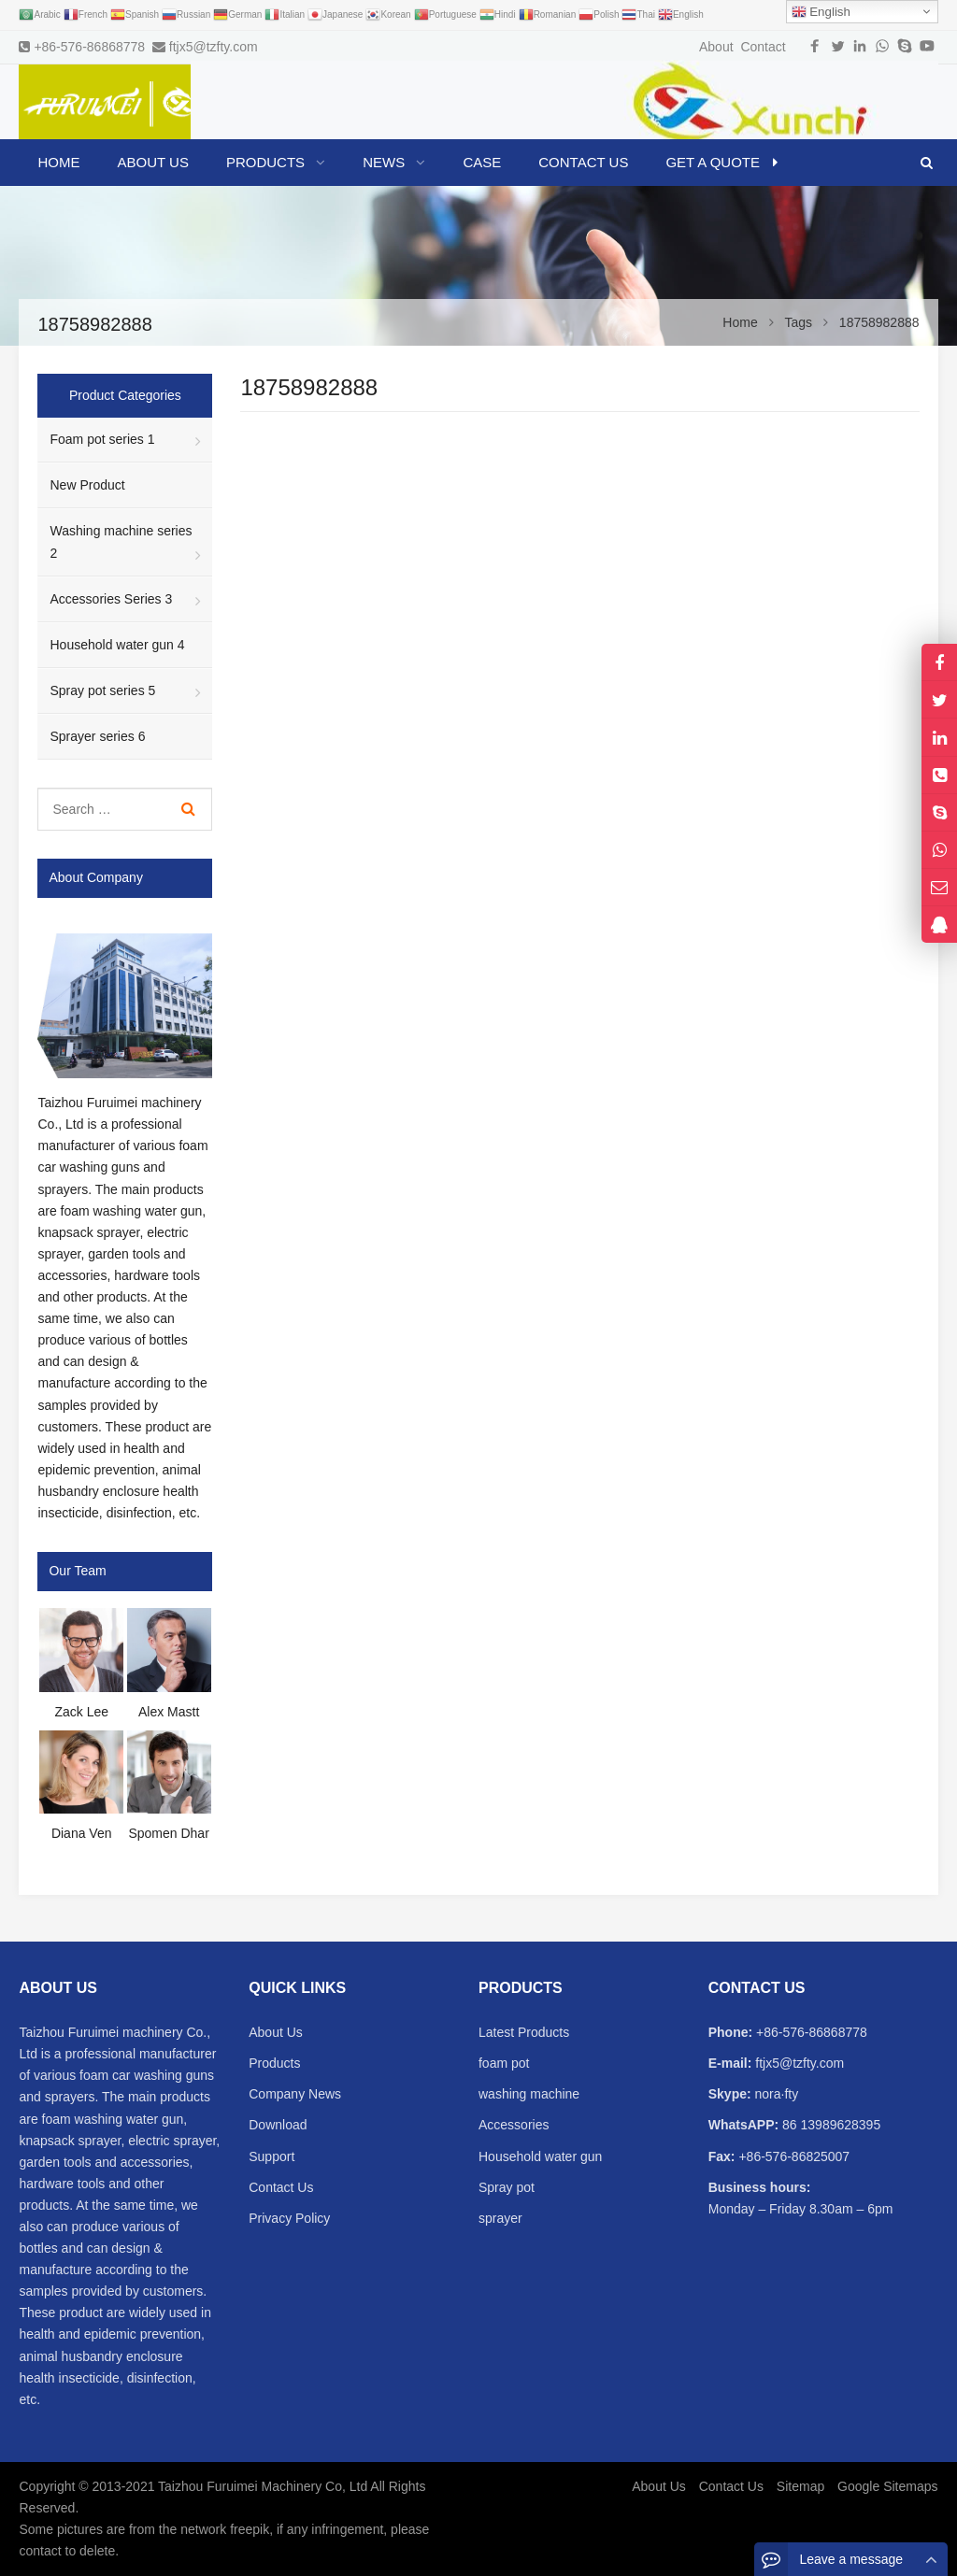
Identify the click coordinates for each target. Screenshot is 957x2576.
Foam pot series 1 (102, 439)
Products (274, 2063)
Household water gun (540, 2156)
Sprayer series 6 (97, 736)
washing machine (528, 2093)
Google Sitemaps (887, 2486)
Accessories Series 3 (111, 598)
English (821, 12)
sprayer (500, 2218)
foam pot (503, 2063)
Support (271, 2156)
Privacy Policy (289, 2218)
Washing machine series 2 (121, 541)
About (716, 46)
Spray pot (506, 2187)
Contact (762, 46)
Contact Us (281, 2187)
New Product (87, 484)
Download (278, 2124)
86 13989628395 (829, 2124)
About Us (276, 2032)
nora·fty (775, 2093)
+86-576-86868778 (89, 46)
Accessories (513, 2124)
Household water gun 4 (117, 644)
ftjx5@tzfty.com (213, 46)
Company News (295, 2093)
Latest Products (523, 2032)
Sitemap (800, 2486)
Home (58, 162)
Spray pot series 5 (102, 690)
